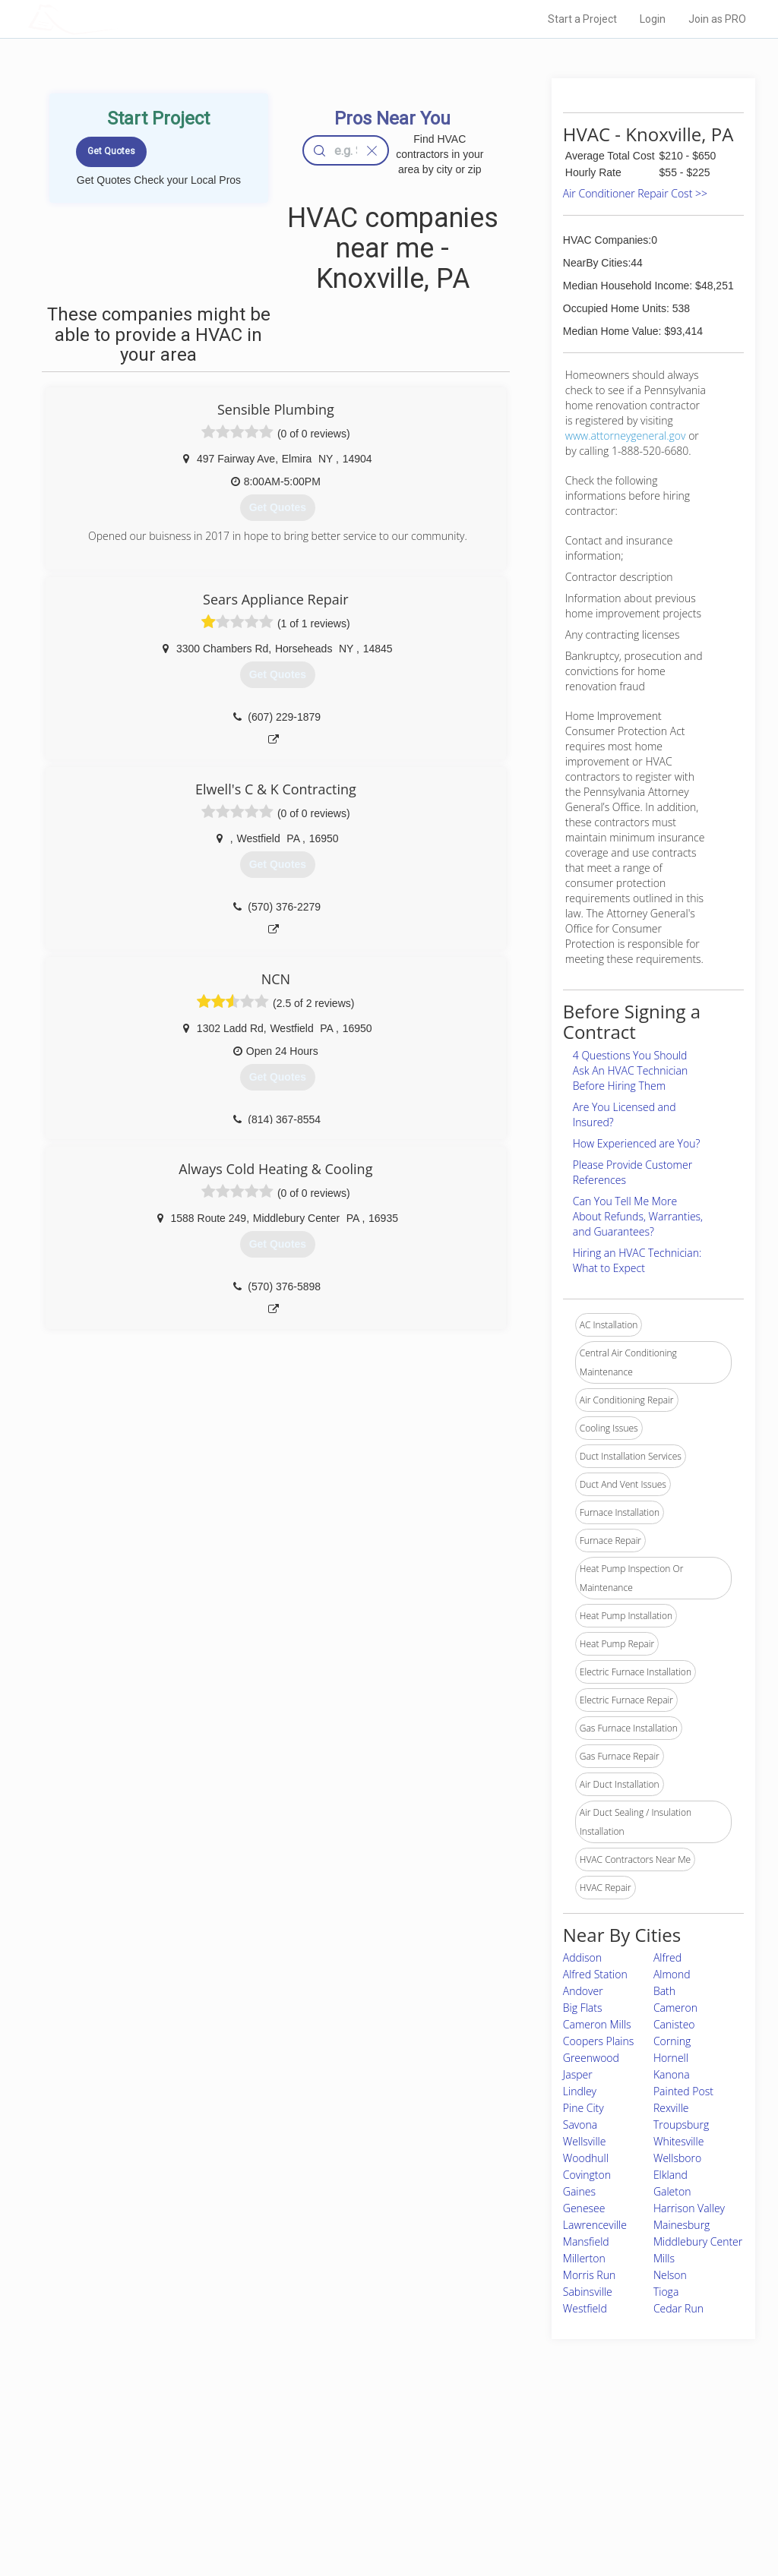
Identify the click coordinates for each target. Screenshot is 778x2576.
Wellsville (584, 2141)
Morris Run (589, 2275)
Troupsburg (681, 2124)
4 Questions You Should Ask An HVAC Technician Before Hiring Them (630, 1070)
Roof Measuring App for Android (377, 2516)
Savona (580, 2124)
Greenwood (591, 2057)
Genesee (584, 2208)
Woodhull (586, 2158)
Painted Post (683, 2091)
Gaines (579, 2191)
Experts (326, 2465)
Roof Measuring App (353, 2482)
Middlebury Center (697, 2241)
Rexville (671, 2108)
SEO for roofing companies (578, 2516)
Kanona (671, 2074)
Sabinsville (587, 2291)
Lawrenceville (595, 2225)
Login (653, 19)
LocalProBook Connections (579, 2499)
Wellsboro (677, 2158)
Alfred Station (595, 1974)
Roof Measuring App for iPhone (375, 2499)
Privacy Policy (551, 2465)
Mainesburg (681, 2225)
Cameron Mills (597, 2024)
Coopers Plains (598, 2041)
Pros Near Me (170, 2465)
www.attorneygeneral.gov (625, 435)
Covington (587, 2174)
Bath (664, 1991)
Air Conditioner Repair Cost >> (635, 193)
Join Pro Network (346, 2447)
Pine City (583, 2108)
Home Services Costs (187, 2447)
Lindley (579, 2091)
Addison (582, 1957)
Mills (664, 2258)
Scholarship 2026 (558, 2447)
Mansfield (586, 2241)
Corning (672, 2041)
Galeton (672, 2191)
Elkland (670, 2174)
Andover (583, 1991)
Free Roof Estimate (182, 2499)
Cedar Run (678, 2308)
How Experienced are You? (637, 1143)
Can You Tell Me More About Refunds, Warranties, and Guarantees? (638, 1216)
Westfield (585, 2308)
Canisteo (674, 2024)
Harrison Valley (689, 2208)
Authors (538, 2482)
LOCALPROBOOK (116, 19)
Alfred (667, 1957)
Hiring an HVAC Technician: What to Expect (637, 1260)
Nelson (670, 2275)
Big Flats (582, 2007)
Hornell (670, 2057)
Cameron (675, 2007)
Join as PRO (717, 19)
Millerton (584, 2258)
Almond (672, 1974)
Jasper (578, 2074)
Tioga (665, 2291)
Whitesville (678, 2141)
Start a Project (582, 19)
